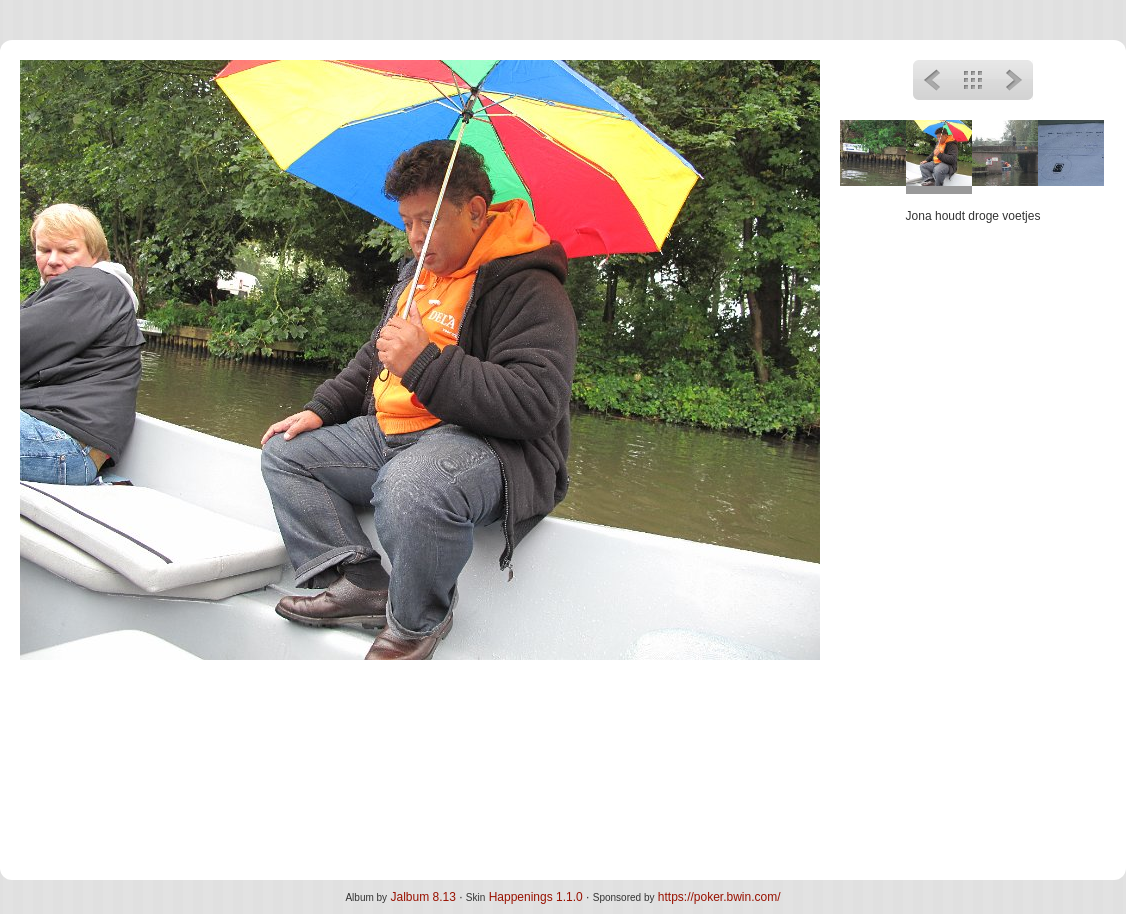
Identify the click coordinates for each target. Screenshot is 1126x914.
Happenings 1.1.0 (536, 897)
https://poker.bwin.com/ (719, 897)
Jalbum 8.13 (422, 897)
